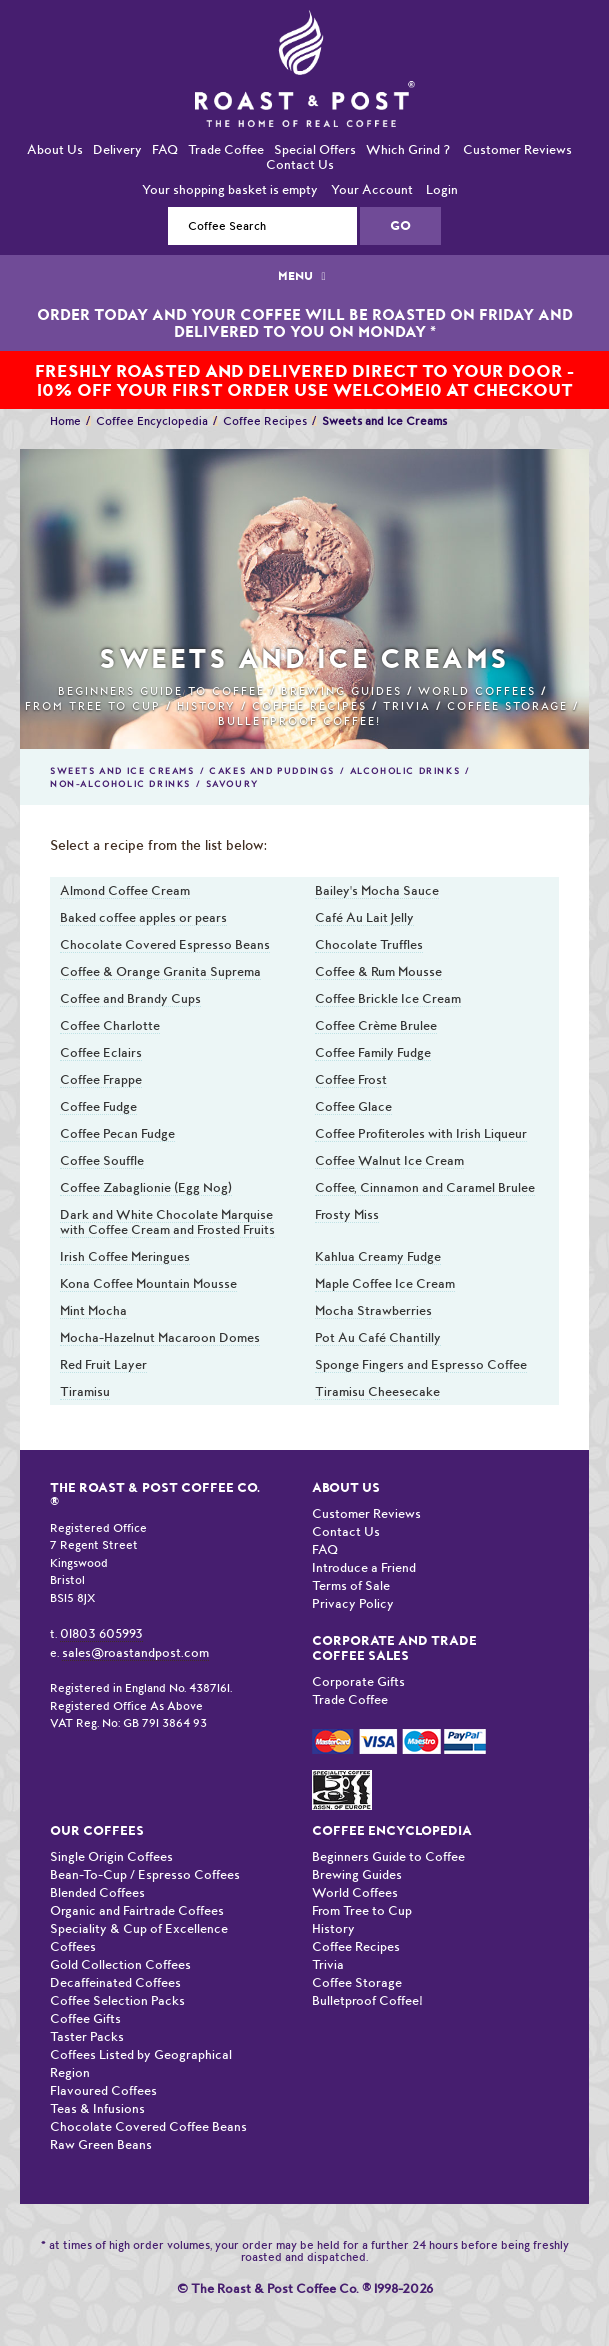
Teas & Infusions (97, 2108)
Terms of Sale (351, 1585)
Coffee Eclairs (101, 1052)
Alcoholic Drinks (405, 771)
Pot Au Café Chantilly (378, 1337)
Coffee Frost (351, 1079)
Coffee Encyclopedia (152, 421)
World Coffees (477, 691)
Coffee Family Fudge (373, 1052)
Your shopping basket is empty (230, 189)
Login (442, 189)
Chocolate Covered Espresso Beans (165, 944)
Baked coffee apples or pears (143, 917)
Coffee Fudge (98, 1106)
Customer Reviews (517, 149)
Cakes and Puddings (272, 771)
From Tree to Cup (93, 706)
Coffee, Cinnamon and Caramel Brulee (425, 1187)
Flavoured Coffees (103, 2090)
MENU (304, 276)
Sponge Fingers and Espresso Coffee (421, 1364)
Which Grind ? (408, 149)
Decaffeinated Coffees (115, 1982)
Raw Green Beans (101, 2144)
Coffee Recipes (265, 421)
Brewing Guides (341, 691)
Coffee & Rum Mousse (378, 971)
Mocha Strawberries (373, 1310)
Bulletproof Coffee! (299, 721)
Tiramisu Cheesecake (377, 1391)
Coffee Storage (507, 706)
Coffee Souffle (102, 1160)
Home (65, 421)
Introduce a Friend (364, 1567)
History (206, 706)
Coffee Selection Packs (117, 2000)
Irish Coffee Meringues (125, 1256)
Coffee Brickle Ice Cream (388, 998)
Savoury (232, 784)
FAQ (165, 149)
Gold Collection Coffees (120, 1964)
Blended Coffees (97, 1892)
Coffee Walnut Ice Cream (389, 1160)
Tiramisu (85, 1391)
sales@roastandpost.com (135, 1652)
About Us (55, 149)
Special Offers (315, 149)
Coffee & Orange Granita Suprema (160, 971)
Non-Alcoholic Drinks (120, 784)
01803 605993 (101, 1633)
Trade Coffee (226, 149)
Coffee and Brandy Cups (130, 998)
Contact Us (300, 164)
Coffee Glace (353, 1106)
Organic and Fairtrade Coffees (137, 1910)
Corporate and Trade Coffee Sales (394, 1648)
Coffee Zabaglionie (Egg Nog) (146, 1187)
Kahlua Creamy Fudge (378, 1256)
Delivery (117, 149)
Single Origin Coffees (111, 1856)
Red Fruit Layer (103, 1364)
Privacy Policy (353, 1603)
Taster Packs (87, 2036)
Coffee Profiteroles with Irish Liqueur (421, 1133)
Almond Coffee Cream (125, 890)
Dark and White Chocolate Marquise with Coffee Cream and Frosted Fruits (167, 1222)
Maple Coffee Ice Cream (385, 1283)
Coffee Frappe (101, 1079)
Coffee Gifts (85, 2018)
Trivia (407, 706)
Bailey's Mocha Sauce (377, 890)
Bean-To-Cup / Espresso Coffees (145, 1874)
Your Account (372, 189)
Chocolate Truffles (369, 944)
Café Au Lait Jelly (364, 917)
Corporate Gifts (358, 1681)
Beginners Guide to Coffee (161, 691)
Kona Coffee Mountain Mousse (148, 1283)
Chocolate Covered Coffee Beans (148, 2126)
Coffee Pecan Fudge (117, 1133)
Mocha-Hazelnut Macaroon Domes (160, 1337)
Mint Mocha (93, 1310)
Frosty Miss (347, 1214)
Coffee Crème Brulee (376, 1025)
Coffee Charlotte (110, 1025)
